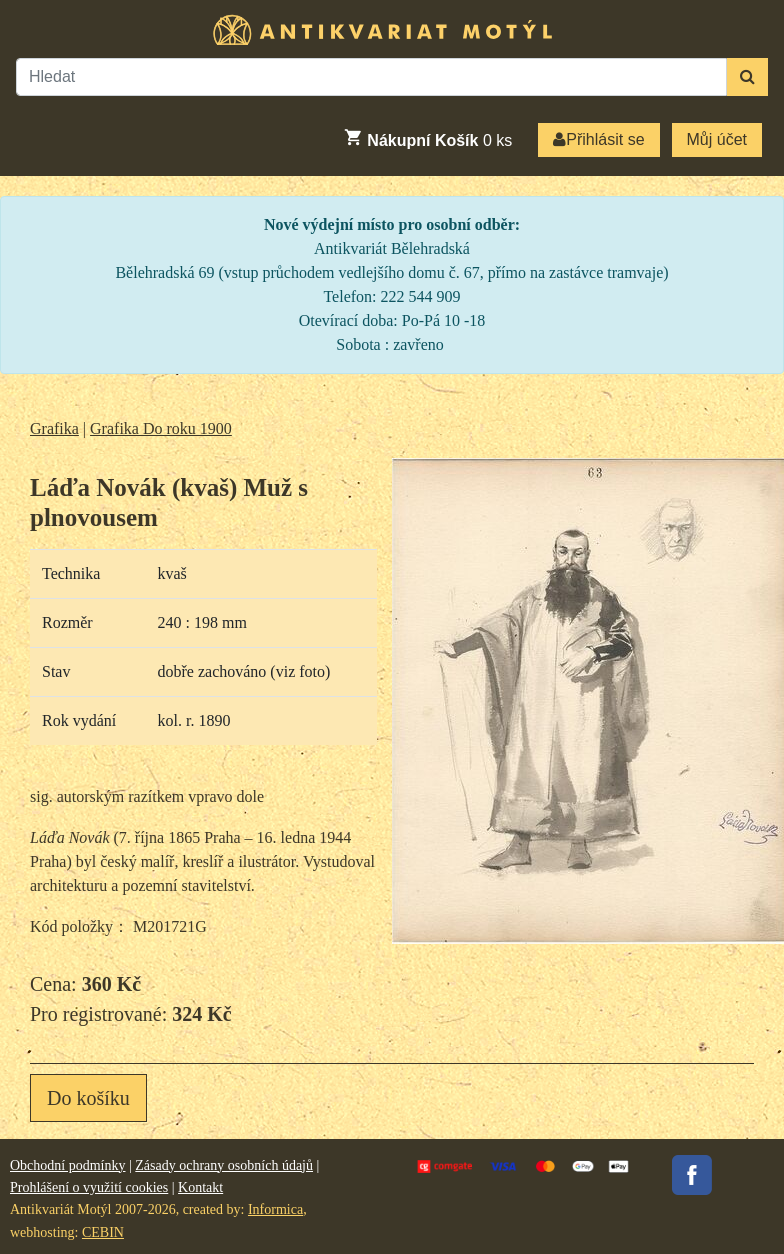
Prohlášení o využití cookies (89, 1187)
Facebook (692, 1175)
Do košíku (88, 1098)
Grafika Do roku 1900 (161, 428)
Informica (275, 1209)
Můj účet (717, 139)
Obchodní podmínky (68, 1165)
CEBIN (103, 1232)
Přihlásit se (598, 139)
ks (427, 138)
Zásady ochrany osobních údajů (224, 1165)
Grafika (54, 428)
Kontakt (200, 1187)
